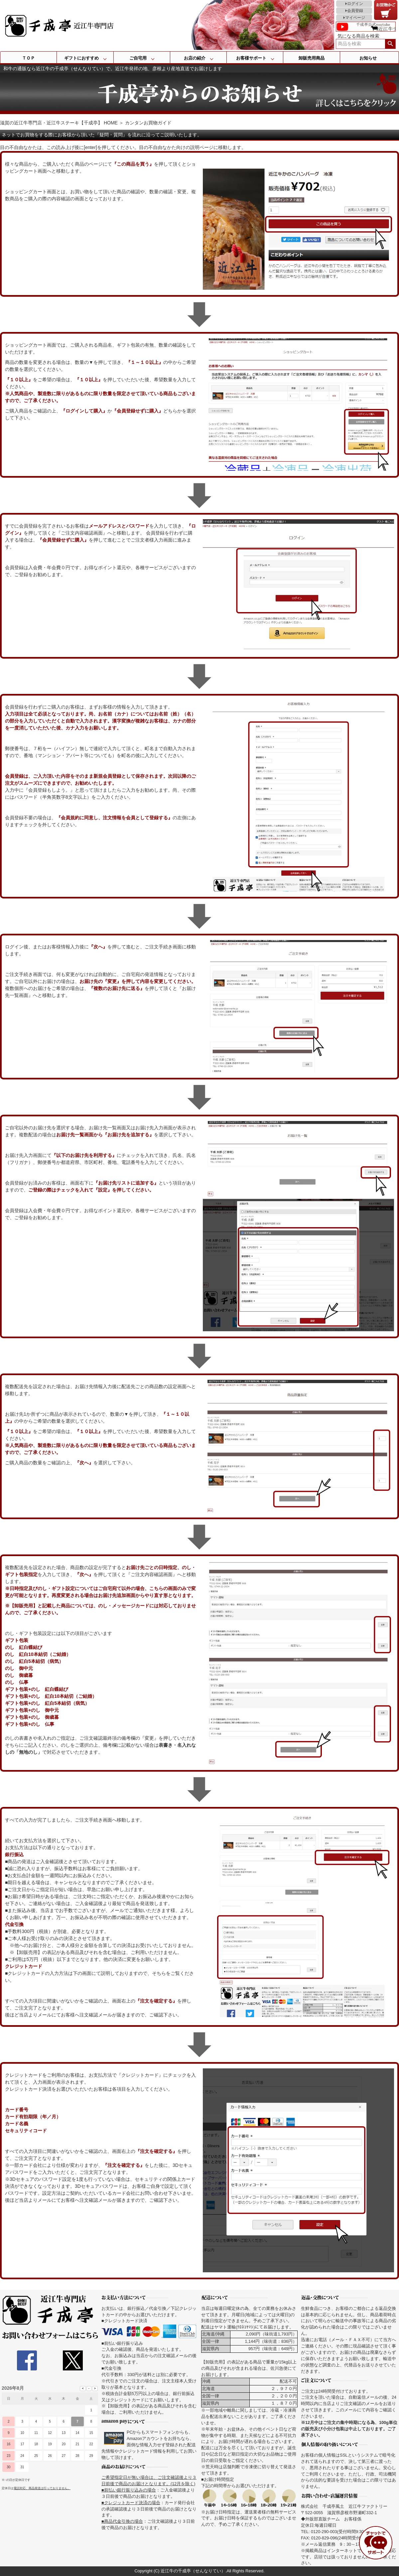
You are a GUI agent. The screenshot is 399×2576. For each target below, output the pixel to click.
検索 (390, 44)
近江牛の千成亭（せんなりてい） (193, 2571)
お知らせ (368, 58)
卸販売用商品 (312, 58)
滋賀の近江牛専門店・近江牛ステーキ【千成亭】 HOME (59, 122)
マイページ (355, 17)
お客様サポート (251, 58)
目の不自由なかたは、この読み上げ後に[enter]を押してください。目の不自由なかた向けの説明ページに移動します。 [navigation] (123, 147)
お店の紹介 (194, 58)
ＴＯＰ (28, 58)
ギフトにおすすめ (81, 58)
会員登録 (355, 10)
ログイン (355, 3)
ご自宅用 (138, 58)
